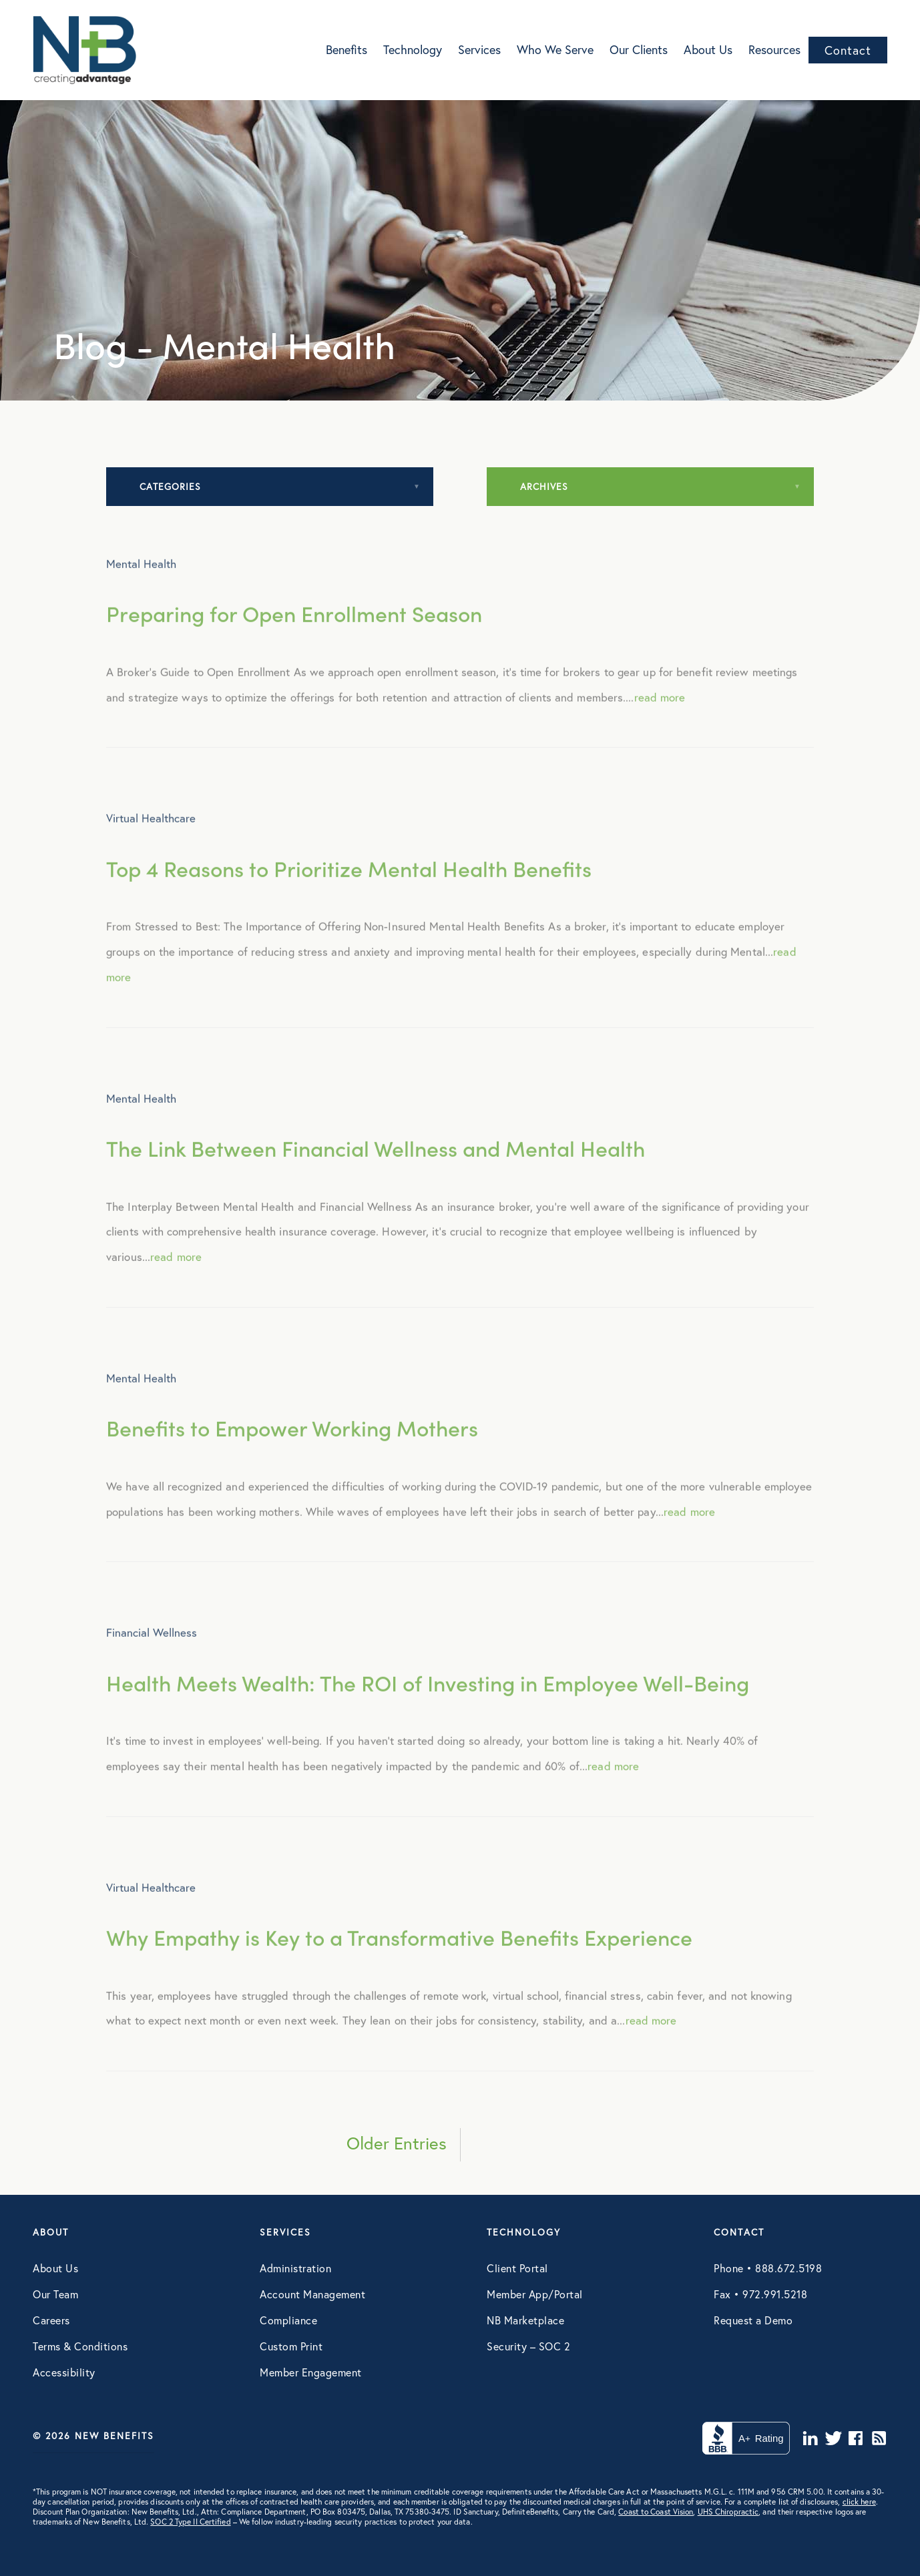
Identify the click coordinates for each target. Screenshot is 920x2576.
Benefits (346, 49)
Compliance (288, 2320)
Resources (774, 49)
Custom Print (291, 2346)
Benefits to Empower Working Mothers (292, 1452)
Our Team (55, 2294)
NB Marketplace (525, 2320)
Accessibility (64, 2372)
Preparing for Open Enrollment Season (294, 637)
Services (479, 49)
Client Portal (517, 2268)
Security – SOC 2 (528, 2346)
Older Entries (397, 2142)
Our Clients (639, 49)
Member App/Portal (535, 2294)
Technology (412, 49)
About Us (708, 49)
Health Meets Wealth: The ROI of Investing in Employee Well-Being (427, 1706)
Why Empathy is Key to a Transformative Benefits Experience (399, 1961)
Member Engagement (311, 2372)
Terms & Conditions (80, 2346)
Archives (544, 486)
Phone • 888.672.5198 (768, 2268)
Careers (51, 2320)
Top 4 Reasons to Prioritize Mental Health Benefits (349, 891)
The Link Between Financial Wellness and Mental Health (375, 1172)
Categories (170, 486)
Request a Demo (753, 2320)
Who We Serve (555, 49)
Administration (295, 2268)
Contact (848, 50)
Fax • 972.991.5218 (760, 2294)
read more (660, 720)
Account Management (312, 2294)
